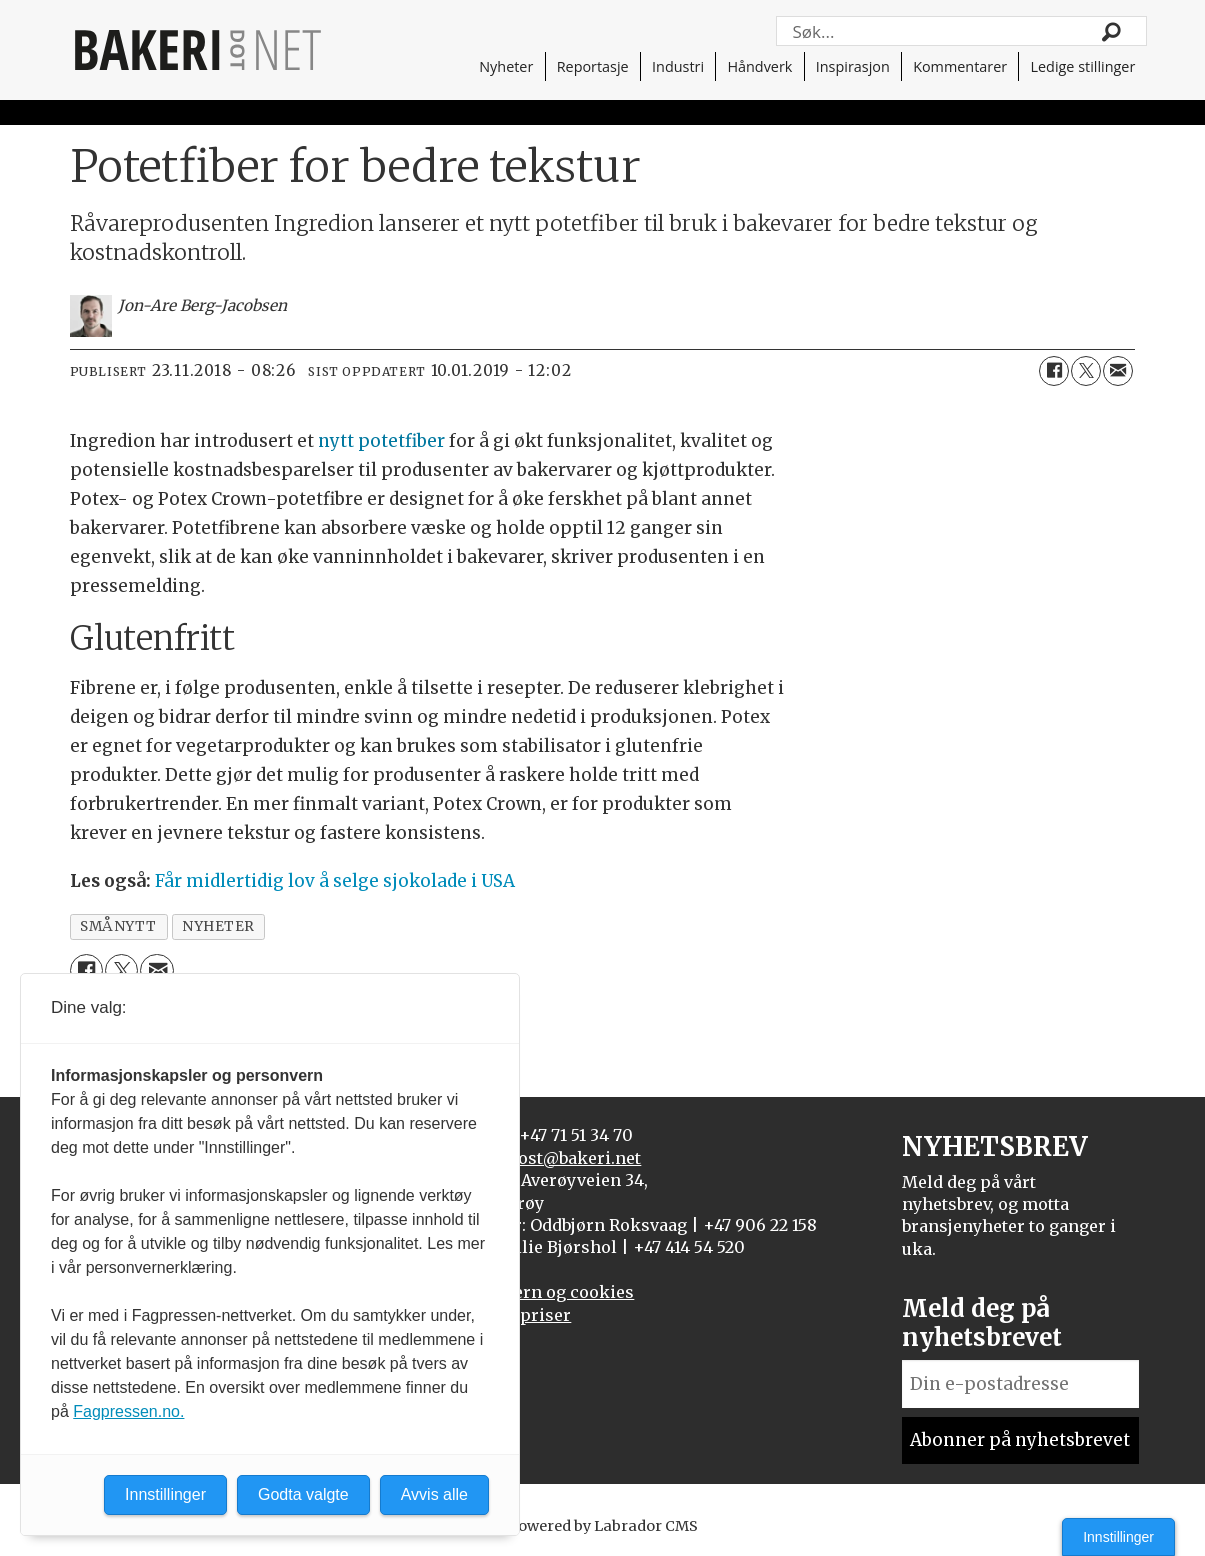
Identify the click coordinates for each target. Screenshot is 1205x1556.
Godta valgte (303, 1494)
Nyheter (506, 66)
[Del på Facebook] (1054, 371)
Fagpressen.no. (128, 1411)
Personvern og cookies (541, 1292)
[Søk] (1112, 31)
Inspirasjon (853, 66)
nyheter (218, 926)
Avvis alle (434, 1494)
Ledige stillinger (1083, 66)
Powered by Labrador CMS (603, 1526)
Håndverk (759, 66)
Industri (678, 66)
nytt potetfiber (381, 441)
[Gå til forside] (198, 50)
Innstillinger (1118, 1537)
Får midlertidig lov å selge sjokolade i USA (335, 881)
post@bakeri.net (574, 1158)
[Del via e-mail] (1118, 371)
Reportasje (593, 66)
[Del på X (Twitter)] (1086, 371)
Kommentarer (960, 66)
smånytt (118, 926)
